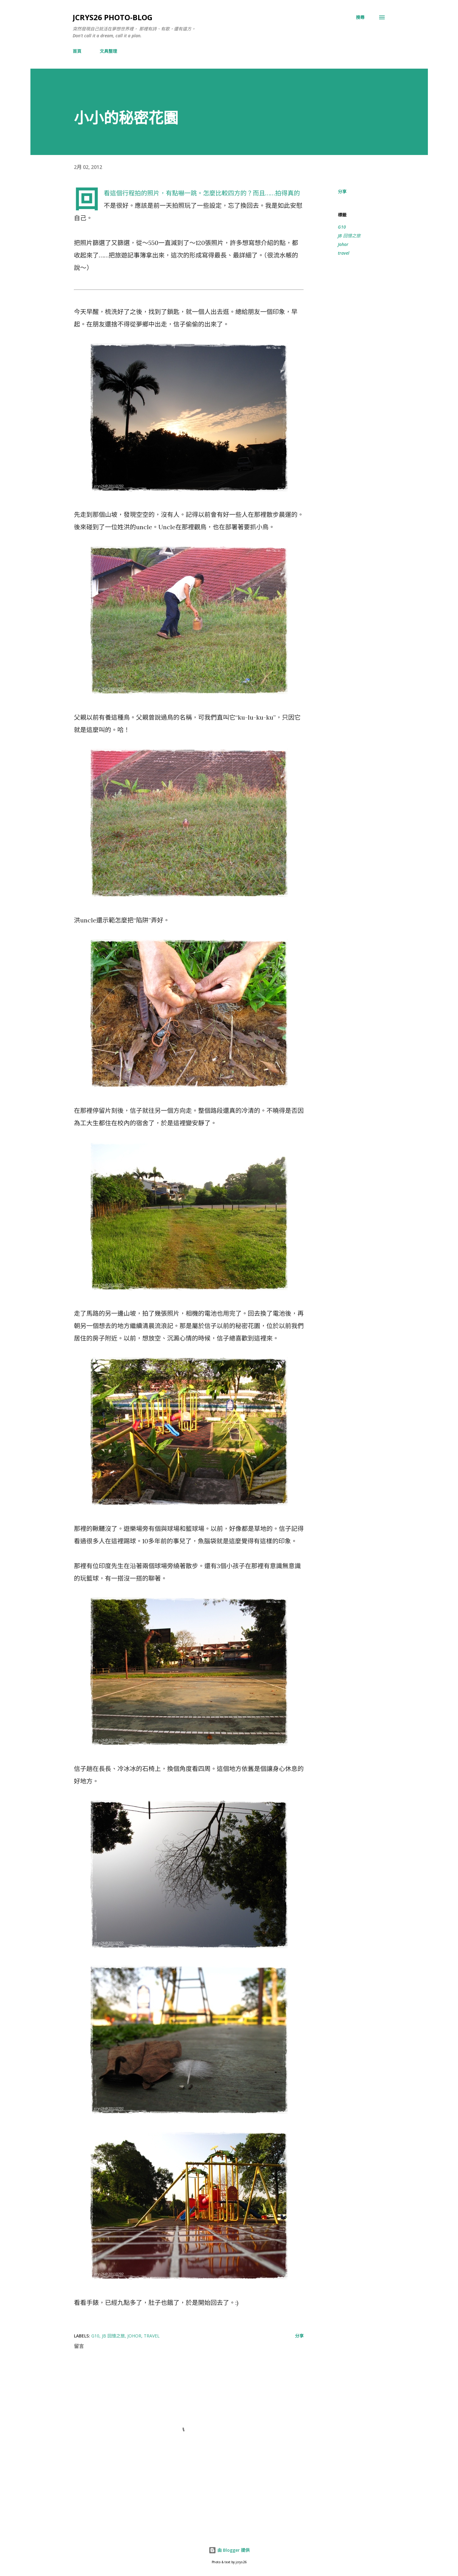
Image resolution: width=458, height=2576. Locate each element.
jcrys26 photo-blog (112, 17)
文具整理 (108, 51)
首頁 (77, 51)
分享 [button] (342, 191)
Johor (343, 244)
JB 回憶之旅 (349, 236)
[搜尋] (360, 17)
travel (343, 253)
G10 (342, 227)
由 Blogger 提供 (229, 2550)
